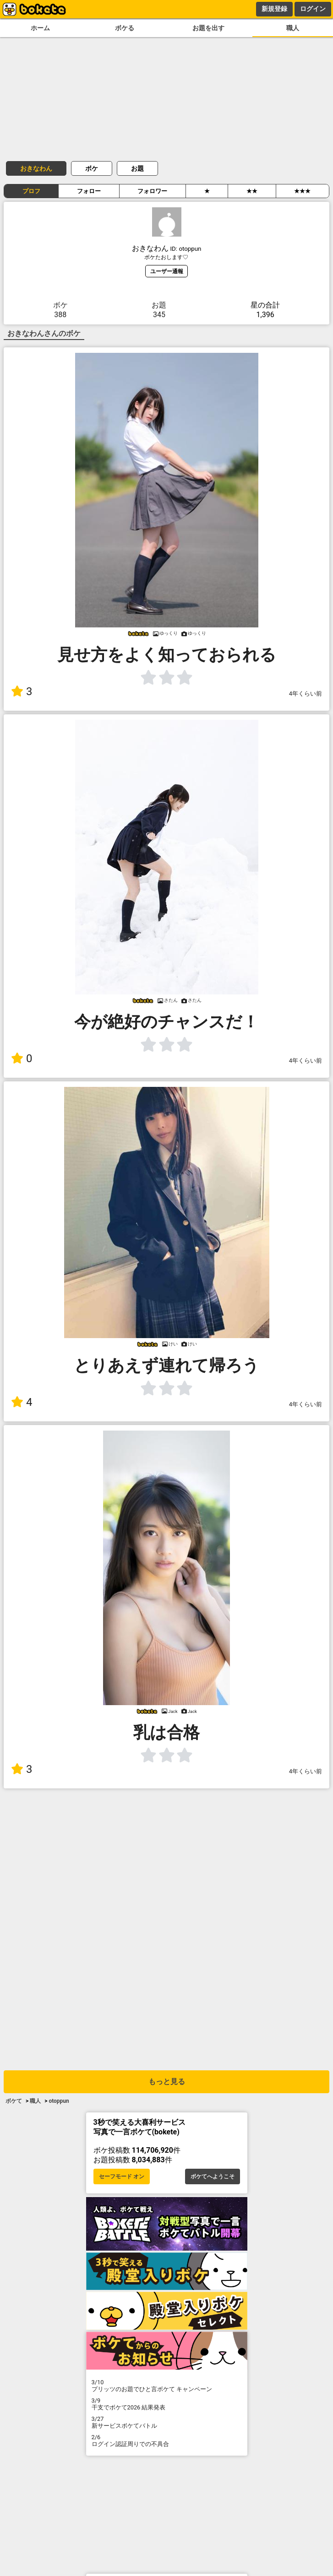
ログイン (313, 8)
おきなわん (36, 168)
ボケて (13, 2101)
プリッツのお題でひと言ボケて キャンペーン (167, 2385)
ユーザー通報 (166, 271)
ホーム (40, 28)
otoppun (59, 2101)
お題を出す (208, 28)
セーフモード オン (121, 2176)
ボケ (91, 168)
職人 (292, 28)
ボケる (124, 28)
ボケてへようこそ (213, 2176)
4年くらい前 (305, 693)
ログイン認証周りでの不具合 (167, 2440)
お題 (137, 168)
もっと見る (166, 2081)
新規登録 (274, 8)
